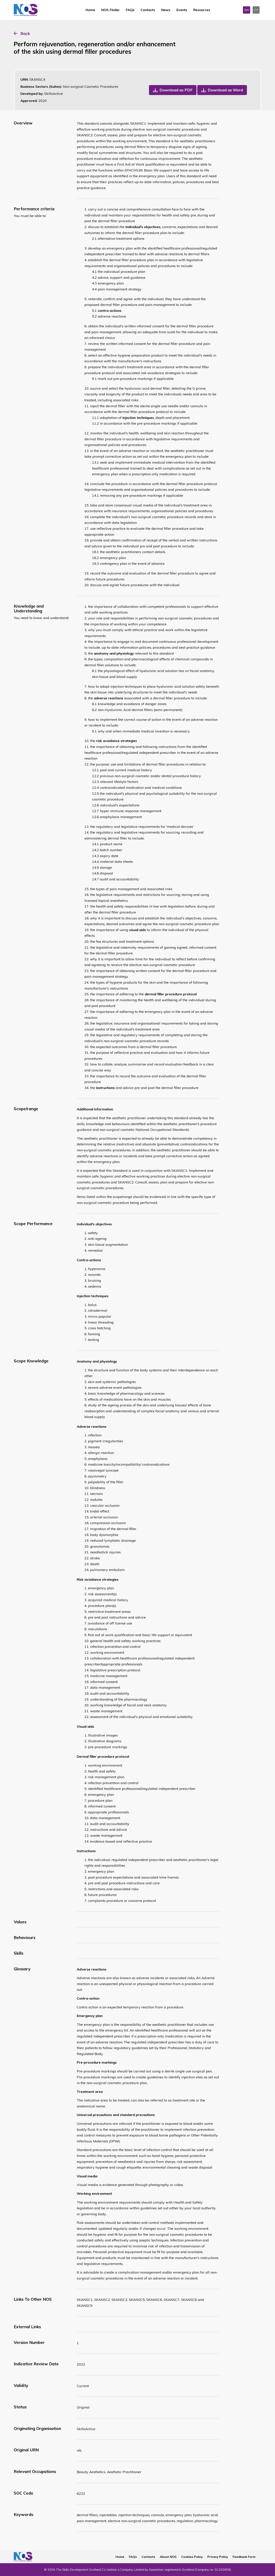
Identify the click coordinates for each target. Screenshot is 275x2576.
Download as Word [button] (225, 90)
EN (246, 10)
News (165, 10)
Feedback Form (244, 2557)
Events (181, 10)
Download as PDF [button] (175, 90)
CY (256, 10)
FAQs (130, 10)
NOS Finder (110, 10)
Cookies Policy (192, 2557)
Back (25, 33)
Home (90, 10)
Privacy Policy (217, 2557)
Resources (201, 10)
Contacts (148, 10)
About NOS (168, 2557)
